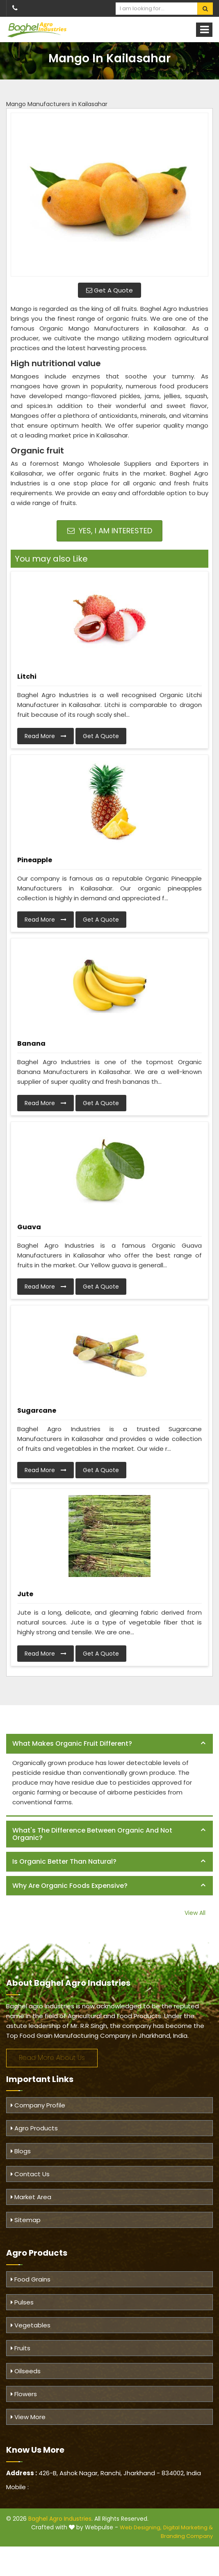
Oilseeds (26, 2371)
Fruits (20, 2348)
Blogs (21, 2151)
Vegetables (30, 2325)
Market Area (31, 2197)
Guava (29, 1227)
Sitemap (26, 2220)
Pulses (22, 2302)
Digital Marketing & (188, 2527)
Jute (25, 1594)
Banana (31, 1043)
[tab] (109, 1744)
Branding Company (187, 2536)
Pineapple (34, 860)
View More (28, 2417)
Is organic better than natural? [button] (64, 1861)
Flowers (24, 2394)
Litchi (26, 676)
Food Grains (30, 2279)
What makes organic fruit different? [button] (72, 1743)
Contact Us (30, 2174)
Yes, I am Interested (109, 531)
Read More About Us (52, 2057)
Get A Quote (109, 290)
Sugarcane (36, 1410)
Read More (45, 736)
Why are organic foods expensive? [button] (70, 1885)
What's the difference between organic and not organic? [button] (92, 1834)
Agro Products (34, 2128)
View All (195, 1913)
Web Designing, (141, 2527)
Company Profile (38, 2105)
